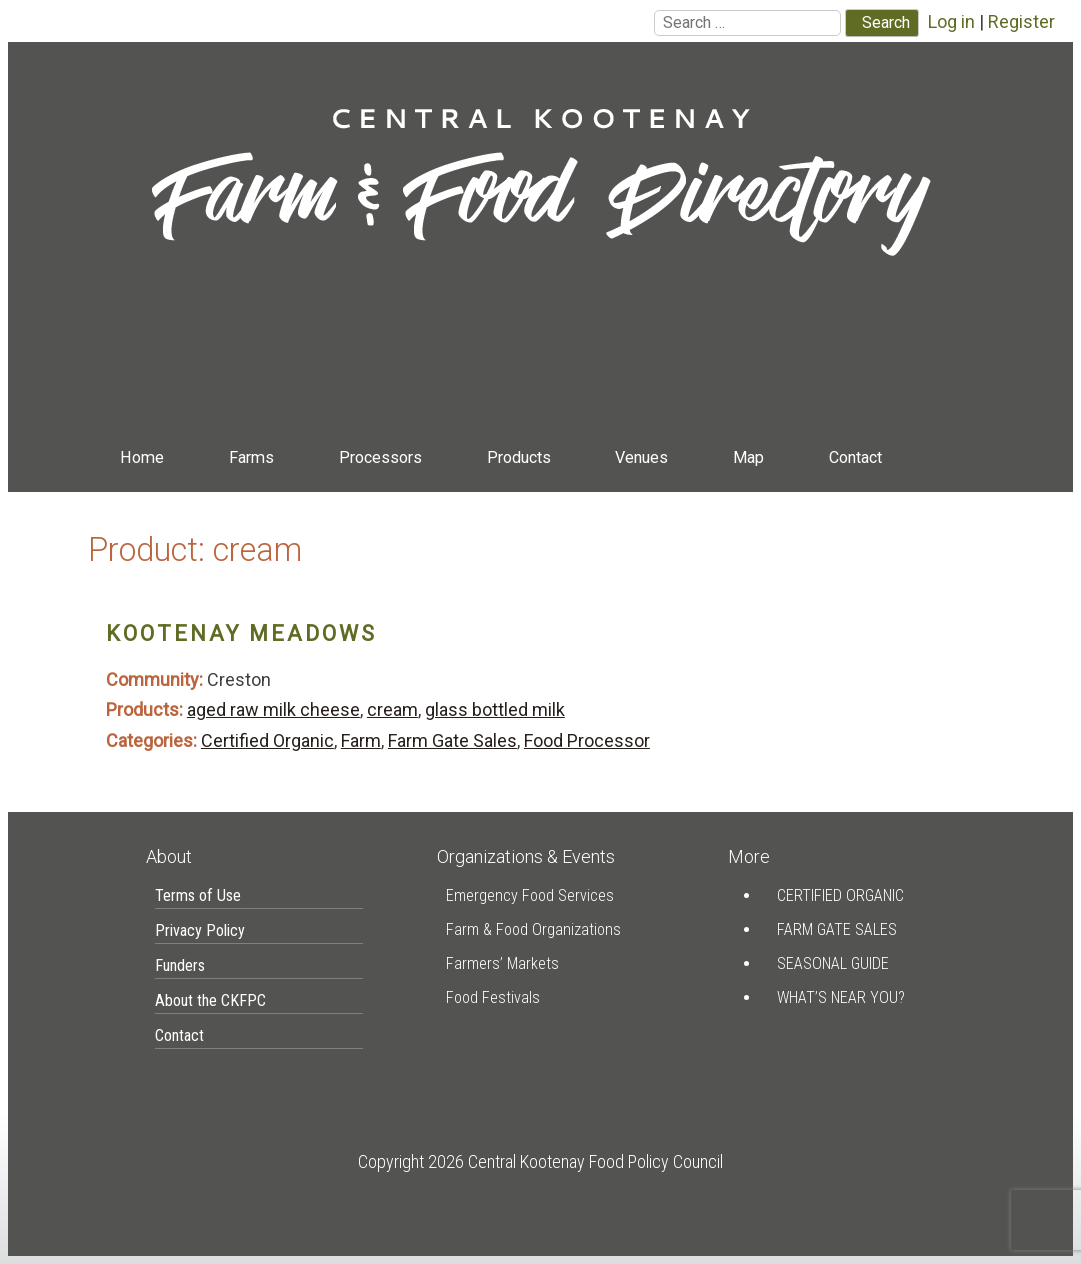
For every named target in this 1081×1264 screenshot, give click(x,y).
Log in (951, 21)
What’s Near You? (841, 997)
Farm (361, 740)
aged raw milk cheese (273, 709)
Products (519, 457)
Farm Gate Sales (452, 740)
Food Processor (587, 740)
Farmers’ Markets (502, 963)
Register (1021, 21)
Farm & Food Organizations (533, 929)
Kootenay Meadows (241, 633)
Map (748, 457)
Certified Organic (267, 740)
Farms (251, 457)
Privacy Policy (200, 930)
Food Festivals (493, 997)
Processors (380, 457)
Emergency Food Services (530, 895)
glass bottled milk (495, 709)
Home (142, 457)
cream (392, 709)
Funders (180, 965)
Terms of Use (198, 895)
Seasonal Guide (833, 963)
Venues (641, 457)
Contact (855, 457)
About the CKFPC (210, 1000)
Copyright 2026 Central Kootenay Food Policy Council (540, 1161)
